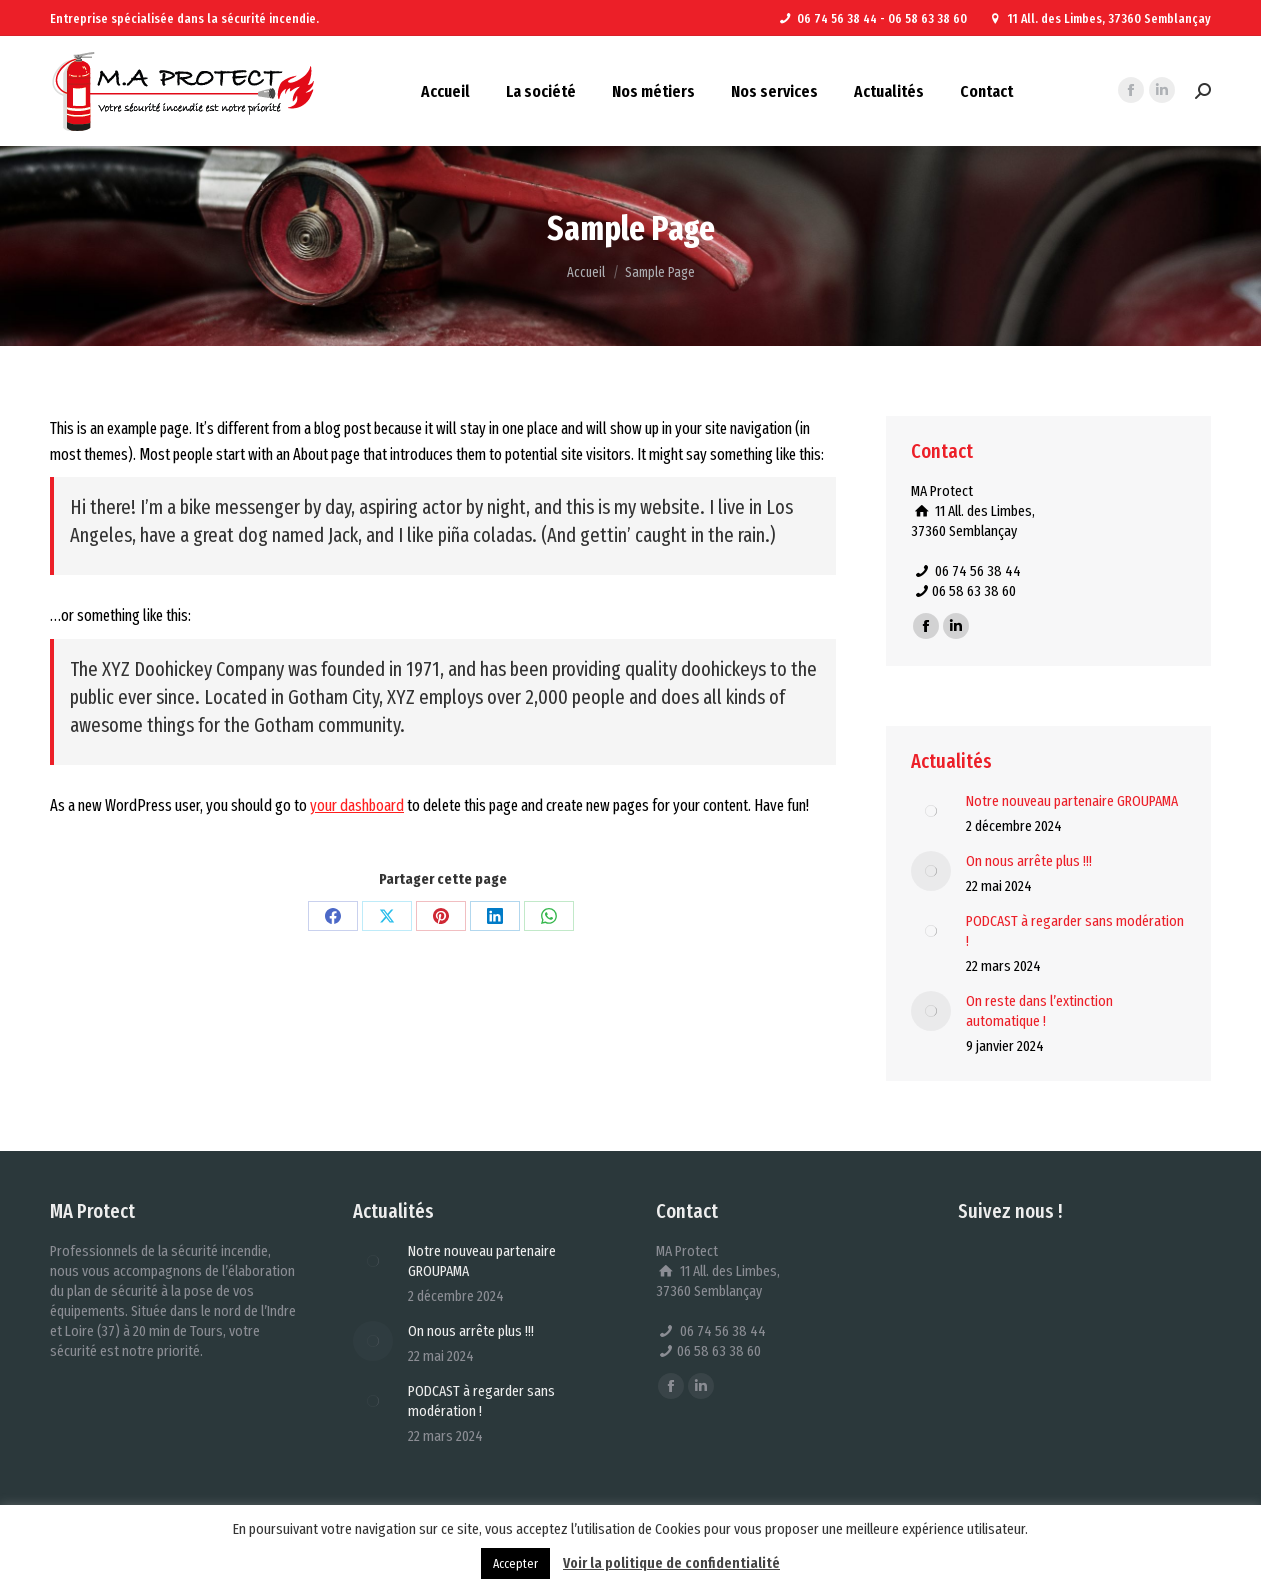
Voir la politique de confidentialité (671, 1563)
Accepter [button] (515, 1563)
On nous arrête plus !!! (1029, 861)
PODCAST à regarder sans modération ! (1075, 931)
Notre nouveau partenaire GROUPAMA (1072, 801)
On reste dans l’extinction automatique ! (1039, 1011)
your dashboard (357, 805)
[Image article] (931, 811)
